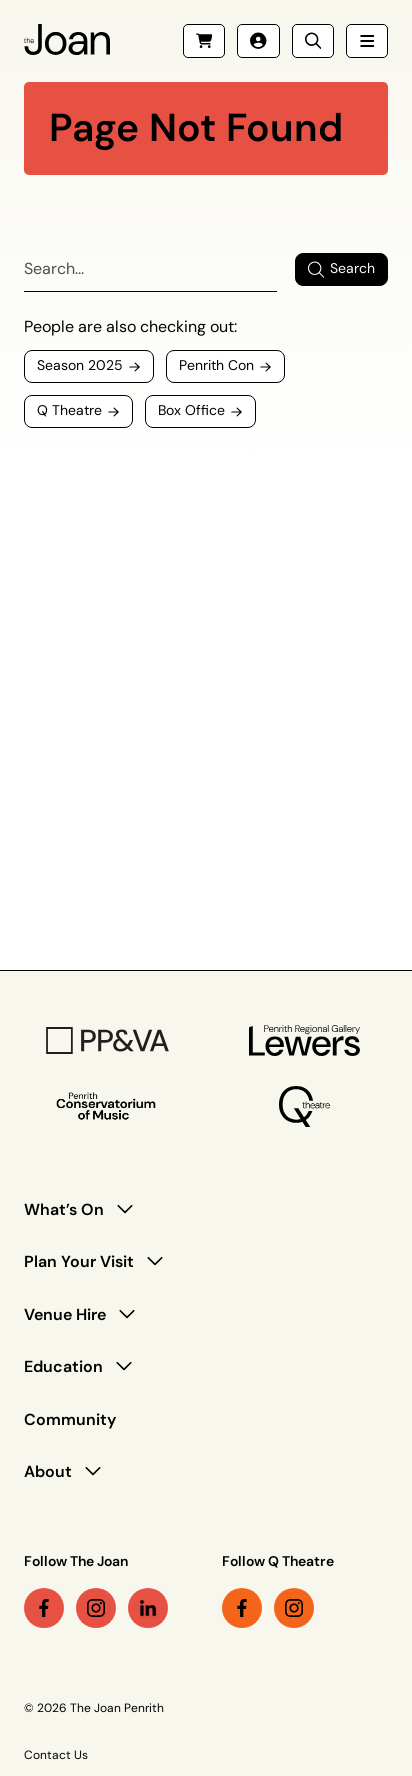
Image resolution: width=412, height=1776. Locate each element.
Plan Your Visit (79, 1261)
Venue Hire (65, 1314)
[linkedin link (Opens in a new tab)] (148, 1608)
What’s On (64, 1209)
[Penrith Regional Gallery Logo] (305, 1040)
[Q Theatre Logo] (304, 1106)
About (48, 1471)
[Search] (150, 269)
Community (70, 1419)
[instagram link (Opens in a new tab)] (96, 1608)
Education (63, 1366)
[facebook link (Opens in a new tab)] (44, 1608)
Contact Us (56, 1755)
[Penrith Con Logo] (107, 1107)
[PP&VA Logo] (107, 1040)
